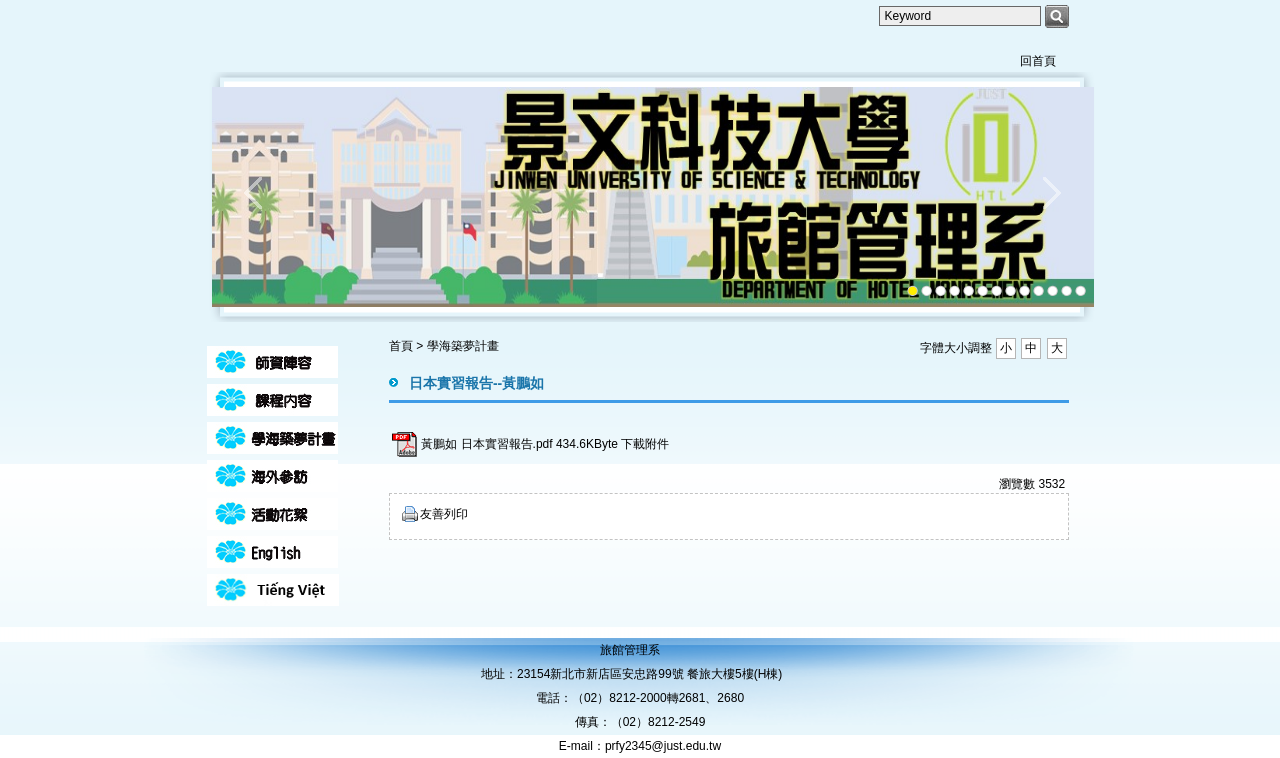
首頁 (401, 346)
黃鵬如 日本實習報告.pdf (486, 444)
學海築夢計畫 (463, 346)
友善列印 (444, 514)
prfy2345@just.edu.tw (663, 746)
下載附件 (645, 444)
